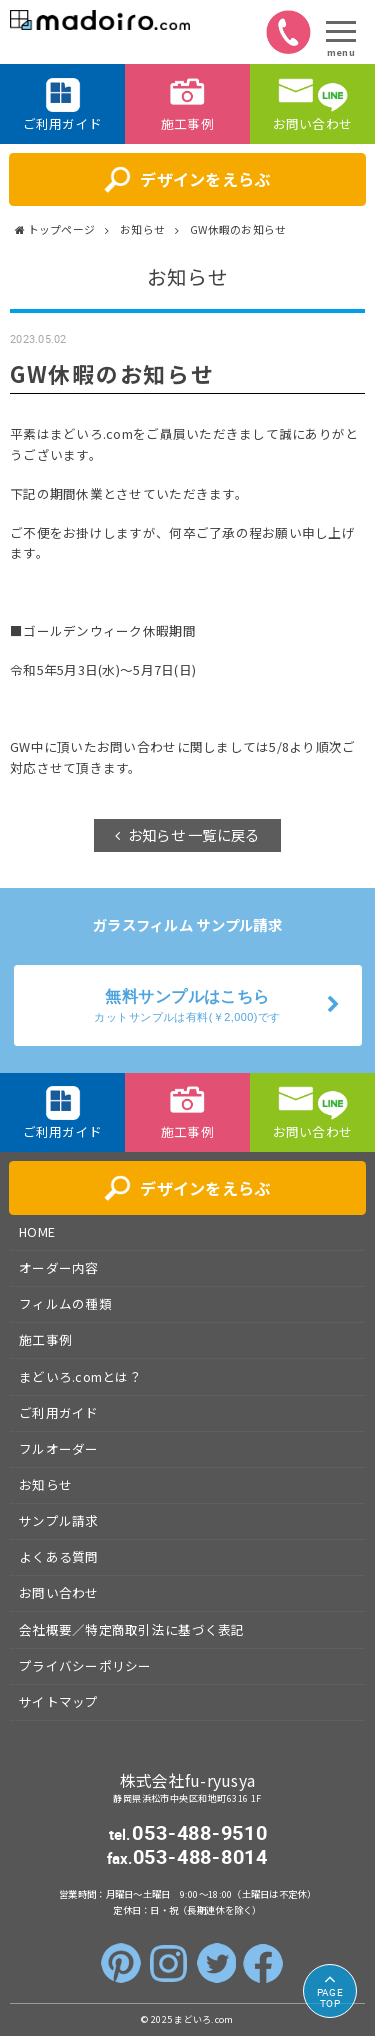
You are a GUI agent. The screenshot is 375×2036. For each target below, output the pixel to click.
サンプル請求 (59, 1520)
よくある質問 (59, 1556)
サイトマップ (59, 1701)
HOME (37, 1231)
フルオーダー (59, 1448)
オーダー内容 (59, 1267)
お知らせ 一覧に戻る (194, 834)
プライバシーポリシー (85, 1665)
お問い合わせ (59, 1592)
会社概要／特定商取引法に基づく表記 (132, 1629)
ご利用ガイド (59, 1412)
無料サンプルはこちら (188, 1007)
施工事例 (45, 1339)
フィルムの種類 (65, 1303)
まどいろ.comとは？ (80, 1376)
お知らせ (45, 1484)
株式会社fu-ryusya (188, 1780)
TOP (330, 1998)
